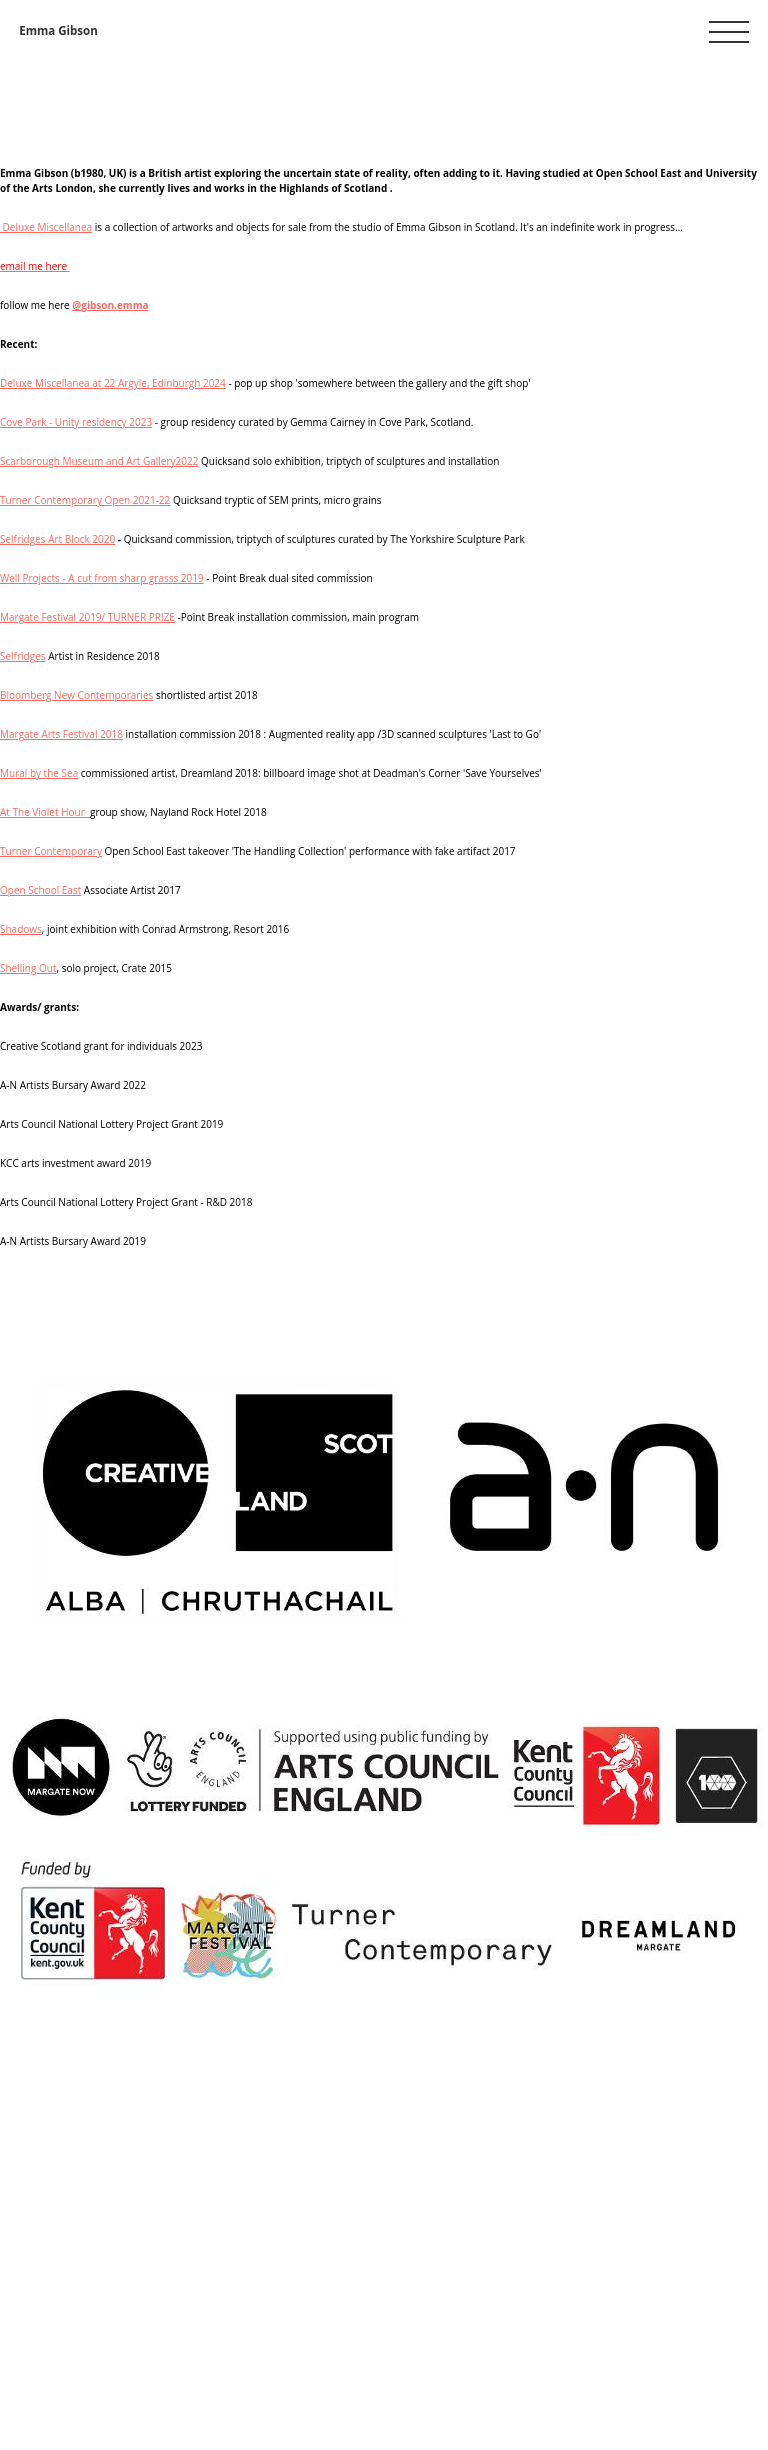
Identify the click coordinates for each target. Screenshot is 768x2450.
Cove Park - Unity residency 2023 (76, 422)
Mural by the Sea (39, 773)
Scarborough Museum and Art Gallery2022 (99, 461)
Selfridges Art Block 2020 (57, 539)
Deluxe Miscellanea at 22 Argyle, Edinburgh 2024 (113, 383)
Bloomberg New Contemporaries (76, 695)
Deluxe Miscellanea (46, 227)
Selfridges (23, 656)
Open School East (40, 890)
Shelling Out (28, 968)
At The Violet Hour (45, 812)
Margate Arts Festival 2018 (61, 734)
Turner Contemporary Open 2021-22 (85, 500)
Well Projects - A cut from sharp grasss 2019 (102, 578)
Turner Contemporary (51, 851)
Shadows (21, 929)
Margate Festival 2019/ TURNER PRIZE (87, 617)
